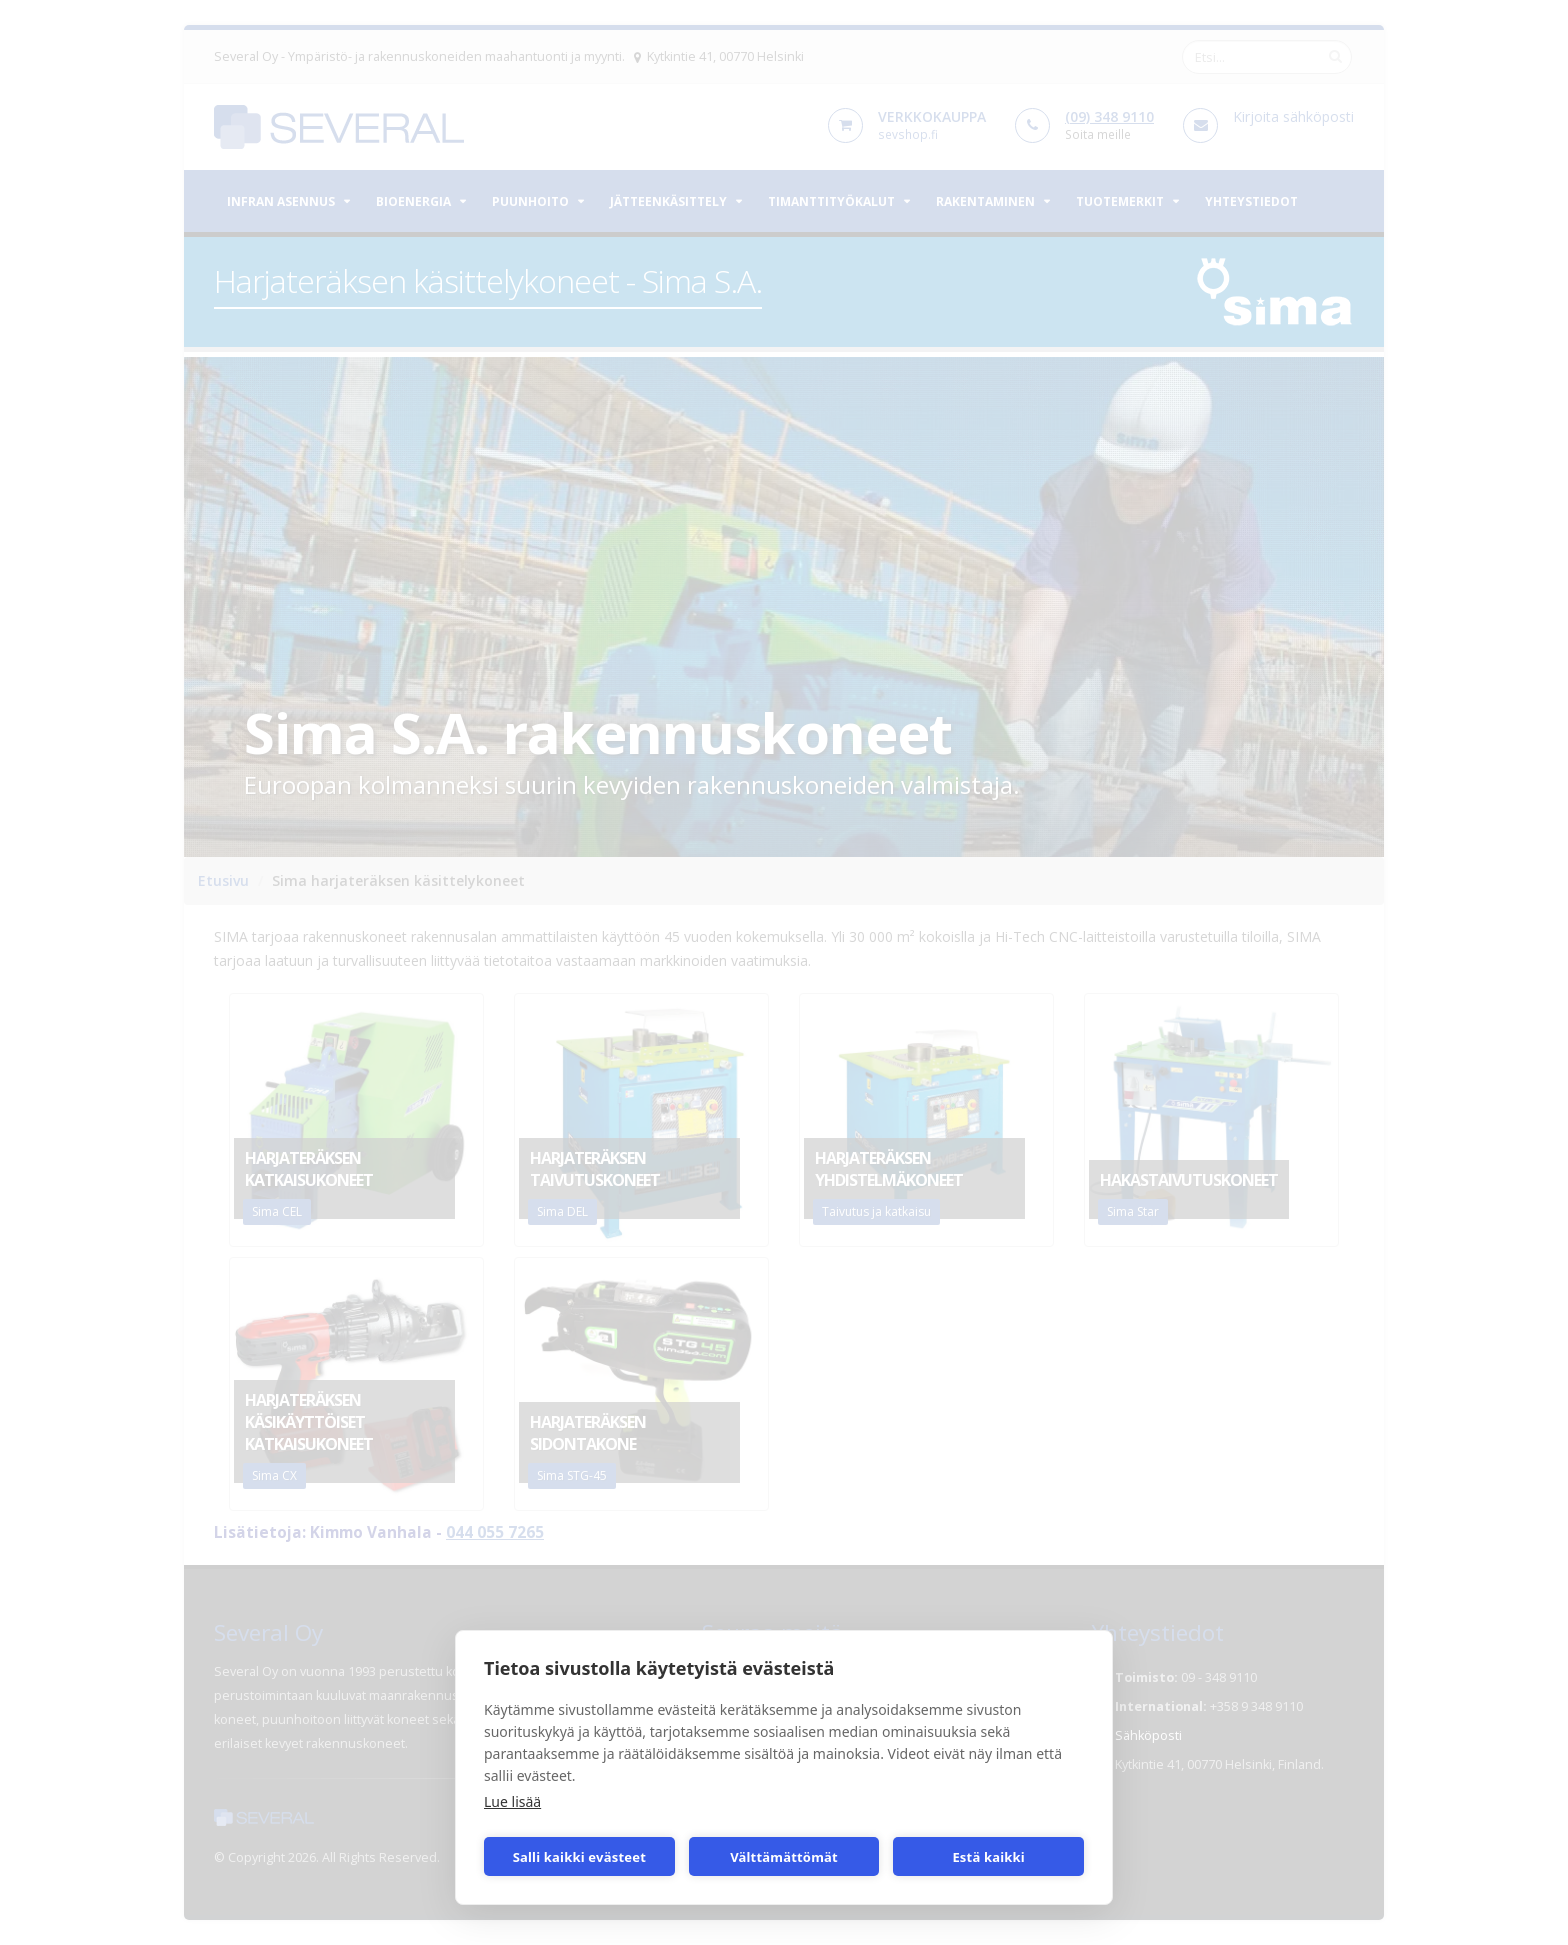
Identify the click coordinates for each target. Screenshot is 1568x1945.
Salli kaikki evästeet (579, 1857)
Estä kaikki (988, 1857)
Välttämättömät (784, 1857)
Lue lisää (512, 1801)
